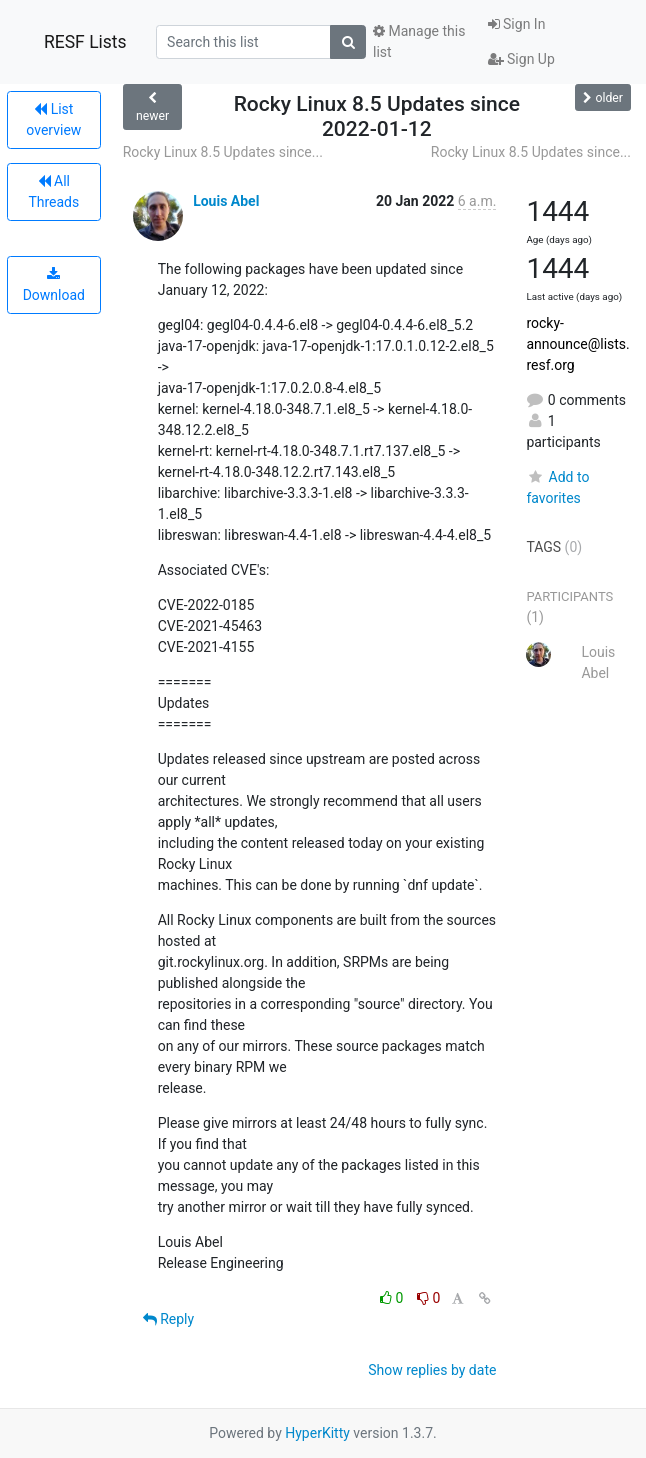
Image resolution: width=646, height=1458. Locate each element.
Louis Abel (226, 201)
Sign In (517, 24)
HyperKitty (317, 1433)
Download (54, 285)
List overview (53, 119)
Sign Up (521, 59)
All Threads (53, 191)
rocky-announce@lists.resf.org (577, 344)
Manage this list (419, 41)
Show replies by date (432, 1370)
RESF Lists (85, 42)
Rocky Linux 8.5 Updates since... (223, 152)
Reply (168, 1319)
